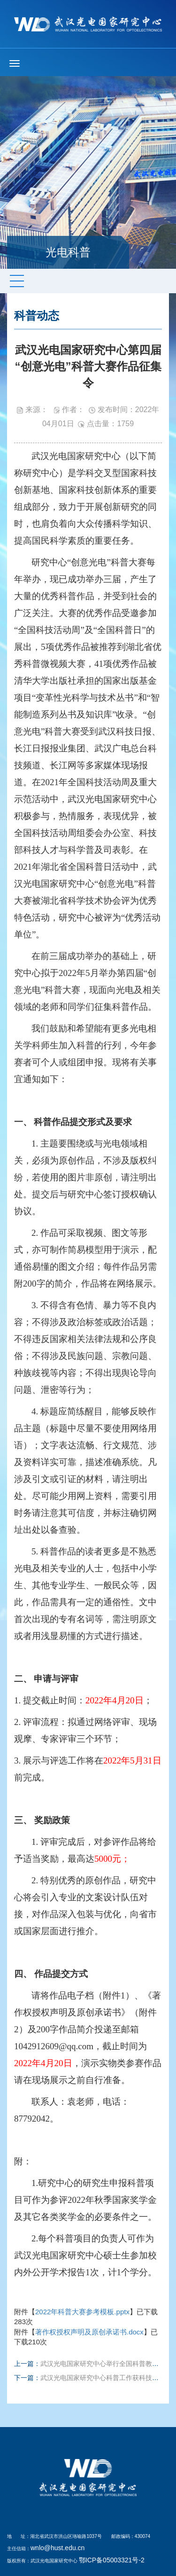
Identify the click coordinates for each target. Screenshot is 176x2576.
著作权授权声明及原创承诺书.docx (89, 2332)
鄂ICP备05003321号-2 (112, 2560)
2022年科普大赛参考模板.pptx (82, 2312)
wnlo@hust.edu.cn (57, 2548)
